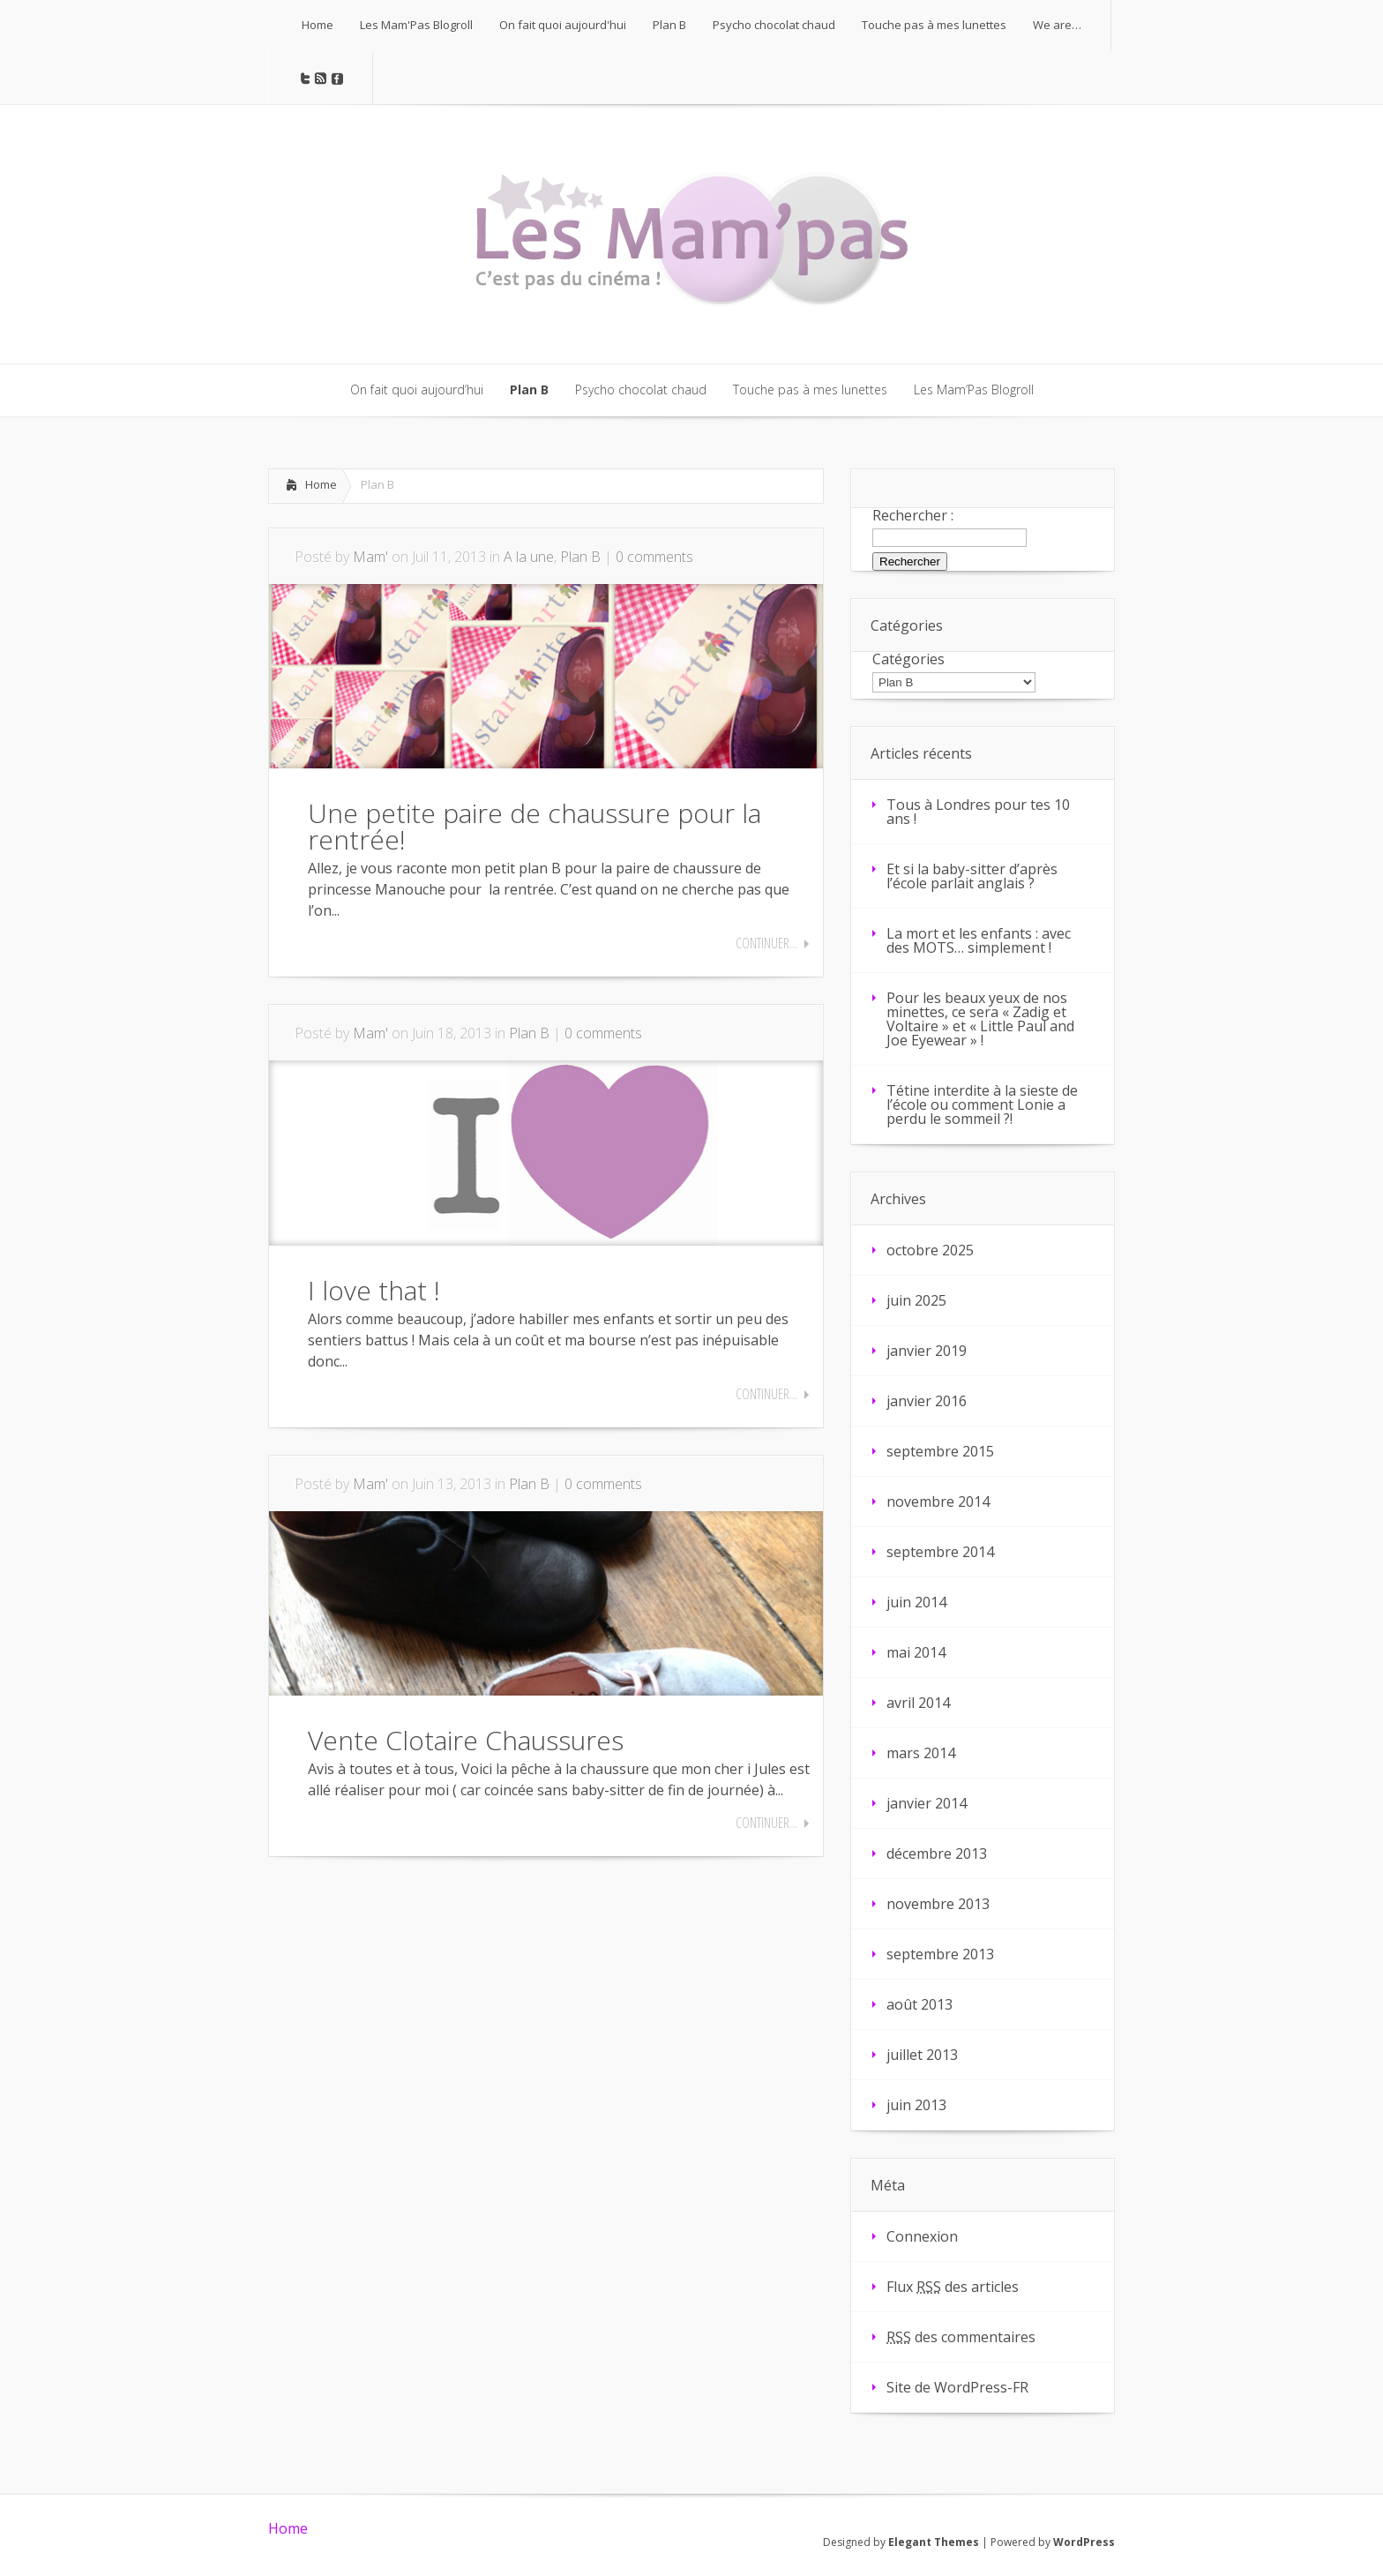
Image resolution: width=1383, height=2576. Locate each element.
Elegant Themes (933, 2542)
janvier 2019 (926, 1350)
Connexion (922, 2236)
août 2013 (919, 2004)
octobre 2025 (930, 1250)
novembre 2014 (938, 1501)
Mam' (370, 556)
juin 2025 (916, 1300)
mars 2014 (920, 1753)
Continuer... (766, 943)
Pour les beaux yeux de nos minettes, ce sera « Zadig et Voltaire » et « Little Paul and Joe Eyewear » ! (980, 1019)
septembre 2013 (940, 1954)
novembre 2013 (938, 1903)
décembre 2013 (936, 1853)
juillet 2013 (922, 2054)
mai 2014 (916, 1652)
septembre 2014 (940, 1551)
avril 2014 (918, 1702)
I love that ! (374, 1290)
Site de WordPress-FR (957, 2387)
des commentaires (960, 2337)
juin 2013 (916, 2105)
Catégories (908, 659)
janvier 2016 (926, 1401)
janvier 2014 (926, 1803)
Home (321, 484)
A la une (529, 556)
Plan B (580, 556)
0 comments (654, 556)
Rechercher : (912, 515)
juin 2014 (916, 1602)
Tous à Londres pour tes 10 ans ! (978, 811)
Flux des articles (952, 2286)
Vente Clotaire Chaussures (466, 1740)
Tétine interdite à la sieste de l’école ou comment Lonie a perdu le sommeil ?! (982, 1104)
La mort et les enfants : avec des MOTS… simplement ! (978, 940)
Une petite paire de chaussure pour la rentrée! (534, 826)
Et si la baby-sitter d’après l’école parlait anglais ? (972, 876)
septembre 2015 (940, 1451)
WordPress (1084, 2542)
